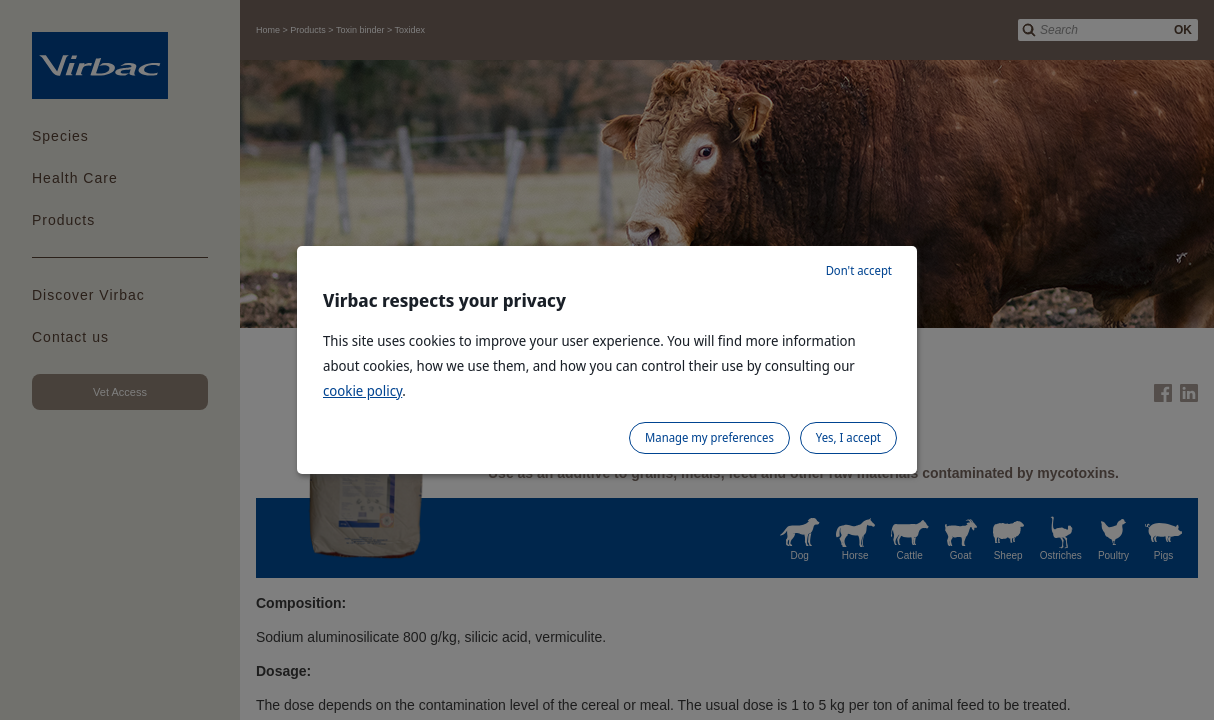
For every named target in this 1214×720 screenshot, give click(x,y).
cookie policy (362, 390)
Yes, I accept (848, 437)
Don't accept (859, 270)
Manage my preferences (709, 437)
